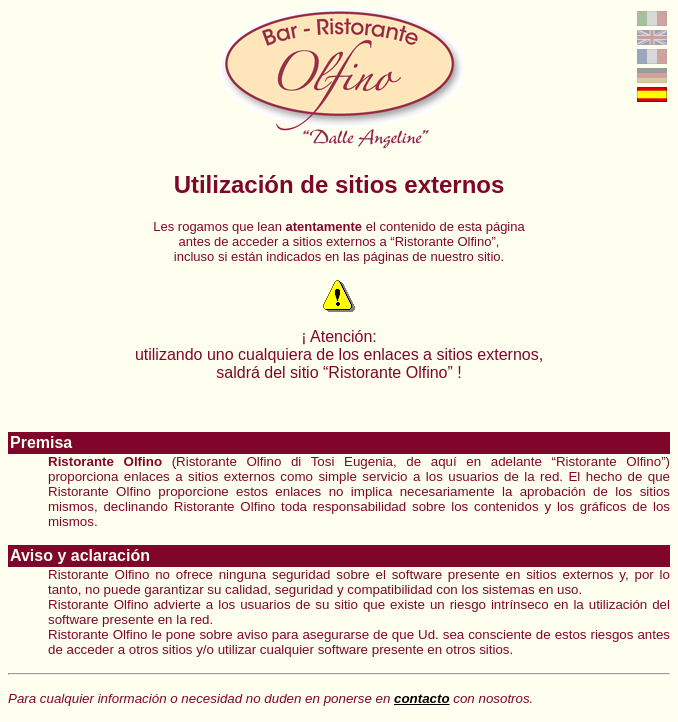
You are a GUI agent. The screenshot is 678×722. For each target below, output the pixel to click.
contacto (422, 698)
